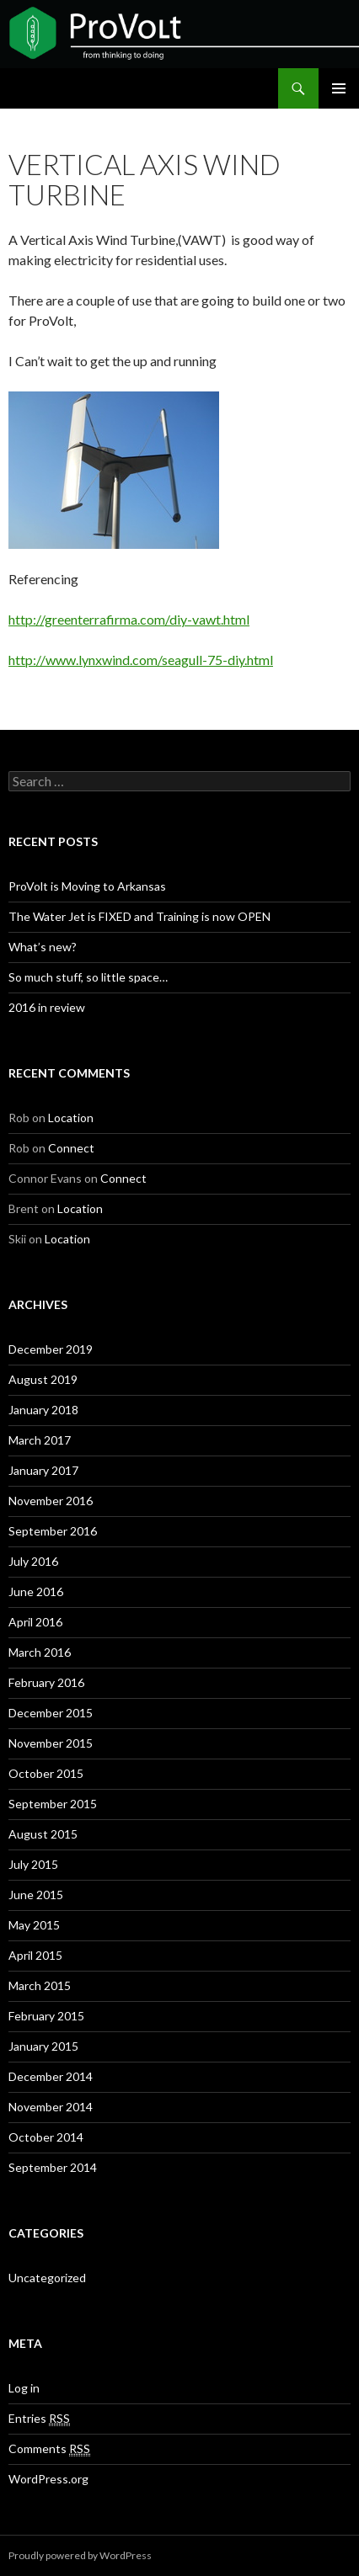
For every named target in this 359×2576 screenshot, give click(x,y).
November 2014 (50, 2107)
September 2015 (52, 1803)
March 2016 (39, 1652)
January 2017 (43, 1470)
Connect (71, 1148)
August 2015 (43, 1834)
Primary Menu (339, 88)
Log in (24, 2388)
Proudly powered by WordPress (80, 2555)
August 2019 (43, 1379)
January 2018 (43, 1409)
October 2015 (45, 1773)
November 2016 (50, 1500)
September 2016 (52, 1531)
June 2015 (35, 1894)
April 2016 (35, 1622)
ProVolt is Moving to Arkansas (87, 886)
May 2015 (34, 1925)
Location (71, 1117)
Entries (39, 2418)
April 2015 (35, 1955)
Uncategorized (47, 2277)
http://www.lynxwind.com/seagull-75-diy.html (140, 660)
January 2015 (43, 2046)
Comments (49, 2448)
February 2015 (46, 2016)
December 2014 (50, 2076)
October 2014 (45, 2137)
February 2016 (46, 1682)
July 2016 (33, 1561)
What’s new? (42, 946)
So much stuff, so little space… (88, 977)
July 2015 (33, 1864)
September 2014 (52, 2167)
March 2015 (39, 1985)
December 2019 (50, 1349)
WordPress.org (48, 2479)
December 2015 (50, 1713)
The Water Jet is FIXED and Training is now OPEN (139, 916)
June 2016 (35, 1591)
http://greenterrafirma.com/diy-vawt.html (128, 619)
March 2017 (39, 1440)
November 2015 (50, 1743)
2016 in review (46, 1007)
